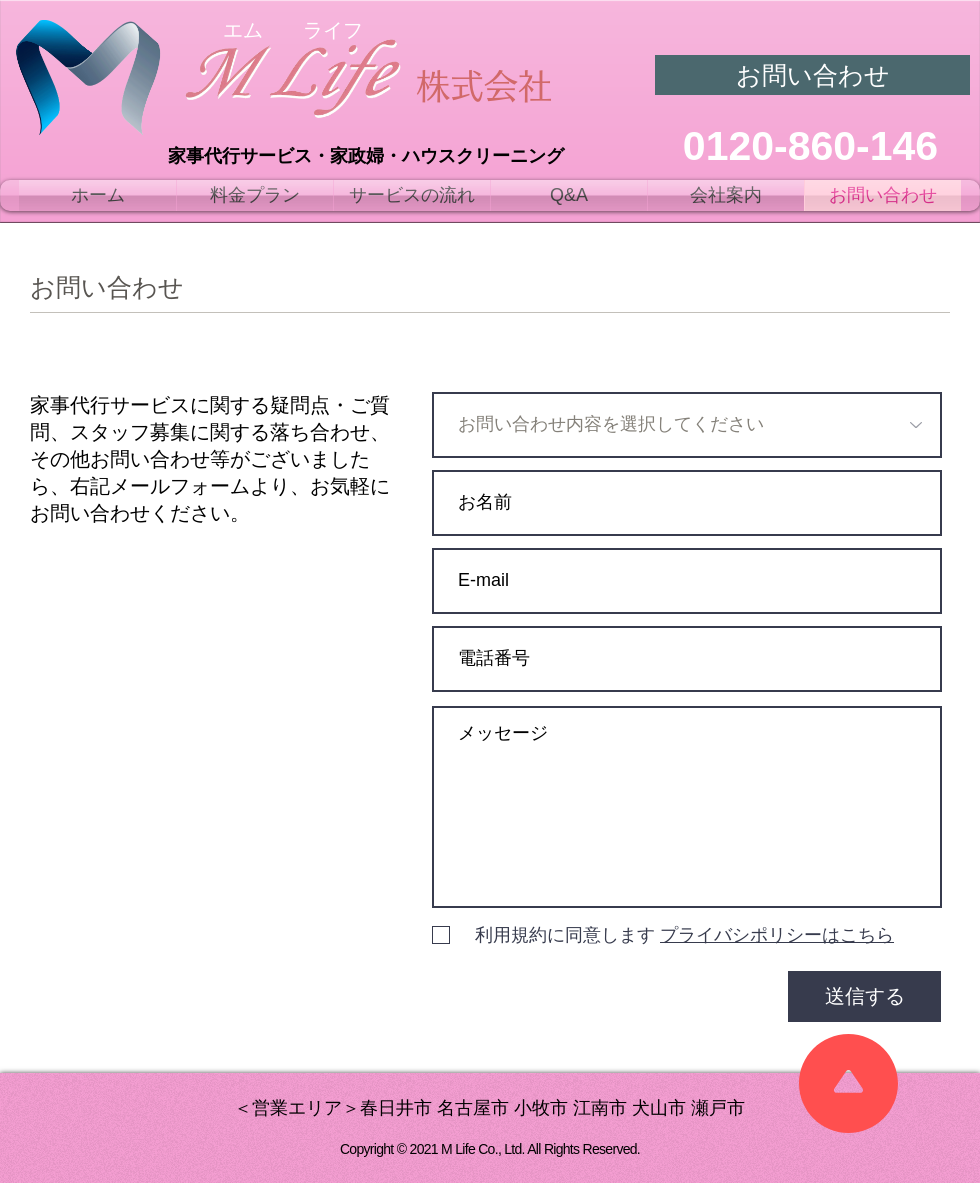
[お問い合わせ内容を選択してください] (687, 425)
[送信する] (864, 996)
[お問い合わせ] (812, 75)
